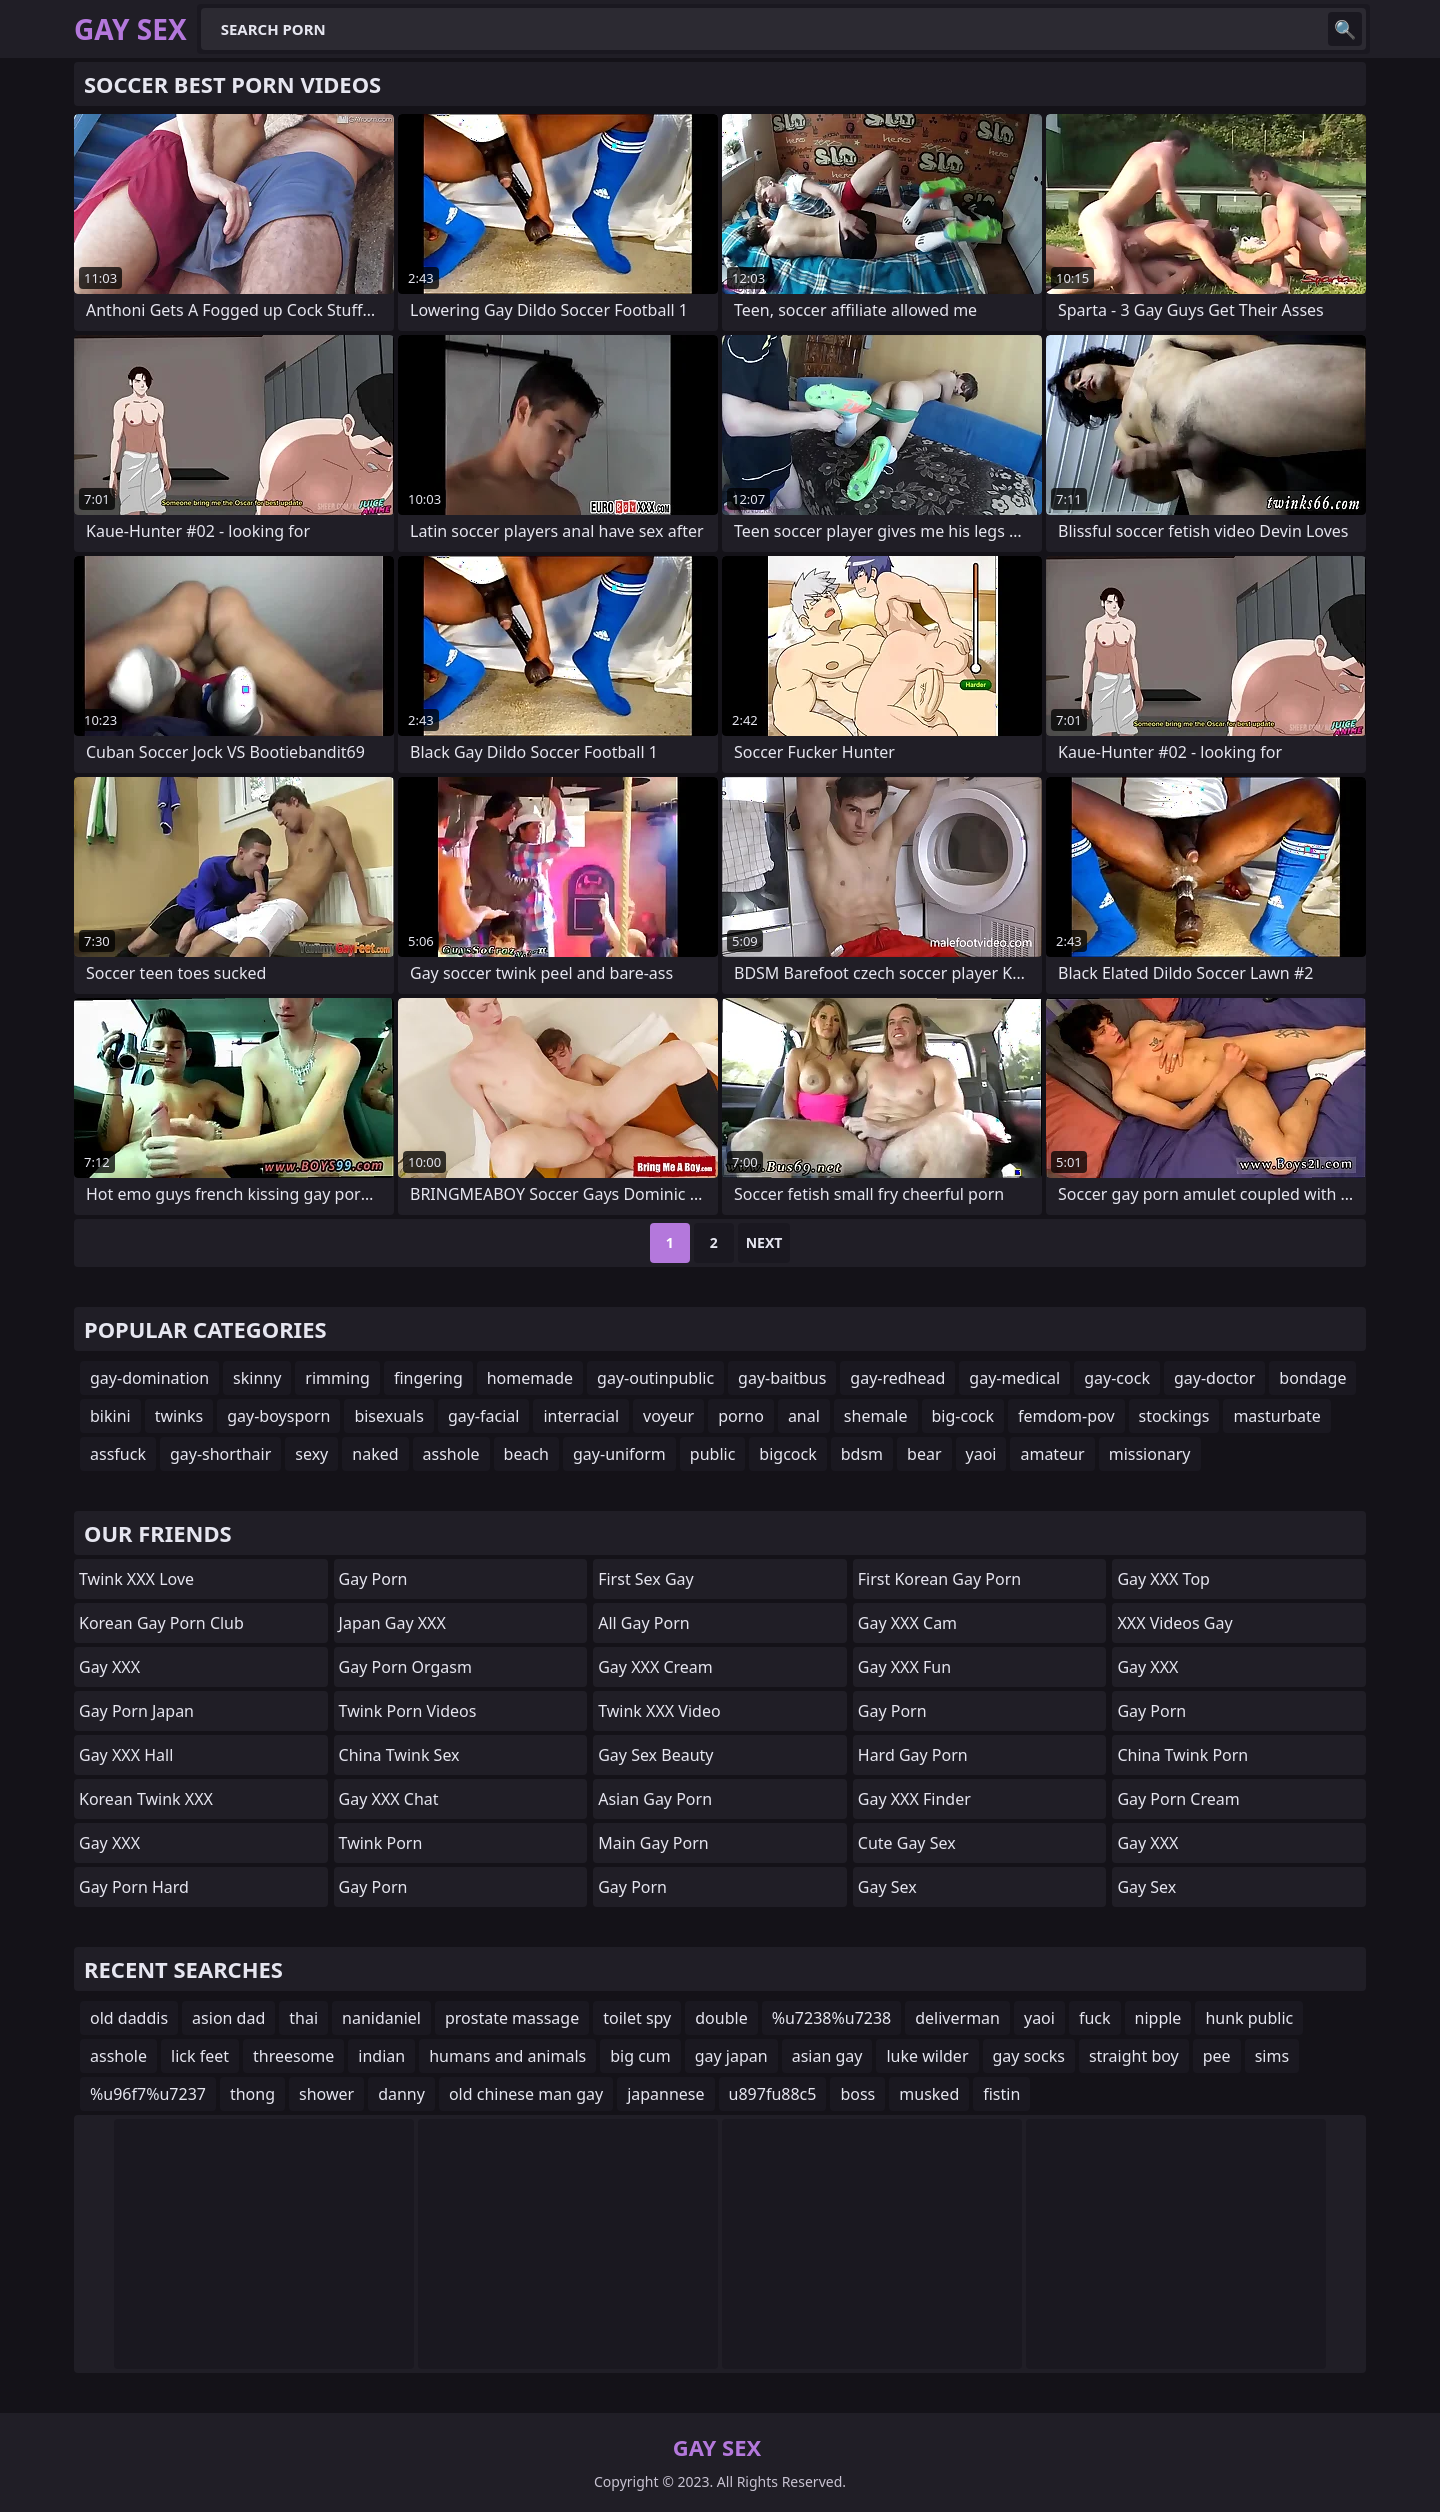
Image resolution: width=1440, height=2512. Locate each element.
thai (303, 2018)
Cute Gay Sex (907, 1843)
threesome (293, 2056)
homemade (530, 1378)
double (721, 2018)
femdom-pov (1066, 1416)
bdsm (862, 1454)
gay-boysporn (278, 1416)
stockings (1174, 1416)
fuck (1095, 2018)
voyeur (668, 1416)
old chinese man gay (526, 2094)
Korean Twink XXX (146, 1799)
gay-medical (1014, 1378)
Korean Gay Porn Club (161, 1623)
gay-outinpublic (655, 1378)
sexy (311, 1454)
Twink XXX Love (136, 1579)
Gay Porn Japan (136, 1711)
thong (252, 2094)
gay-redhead (897, 1378)
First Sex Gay (646, 1579)
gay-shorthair (220, 1454)
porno (741, 1416)
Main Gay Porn (653, 1843)
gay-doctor (1214, 1378)
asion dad (228, 2018)
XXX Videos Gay (1174, 1623)
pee (1217, 2056)
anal (804, 1416)
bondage (1312, 1378)
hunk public (1249, 2018)
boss (857, 2094)
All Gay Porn (643, 1623)
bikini (110, 1416)
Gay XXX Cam (907, 1623)
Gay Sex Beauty (655, 1755)
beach (526, 1454)
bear (924, 1454)
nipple (1158, 2018)
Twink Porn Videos (408, 1711)
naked (375, 1454)
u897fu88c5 (773, 2094)
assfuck (118, 1454)
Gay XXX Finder (914, 1799)
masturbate (1277, 1416)
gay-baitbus (782, 1378)
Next (764, 1242)
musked (929, 2094)
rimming (337, 1378)
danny (401, 2094)
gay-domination (149, 1378)
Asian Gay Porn (655, 1799)
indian (381, 2056)
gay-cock (1117, 1378)
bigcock (787, 1454)
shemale (876, 1416)
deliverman (957, 2018)
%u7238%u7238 (832, 2018)
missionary (1150, 1454)
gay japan (731, 2056)
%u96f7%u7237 (148, 2094)
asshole (451, 1454)
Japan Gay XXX (392, 1623)
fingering (428, 1378)
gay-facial (484, 1416)
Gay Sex (887, 1887)
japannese (665, 2094)
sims (1272, 2056)
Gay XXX (109, 1667)
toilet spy (637, 2018)
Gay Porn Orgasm (405, 1667)
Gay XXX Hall (126, 1755)
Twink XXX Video (659, 1711)
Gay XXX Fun (904, 1667)
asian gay (827, 2056)
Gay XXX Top (1163, 1579)
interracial (581, 1416)
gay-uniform (619, 1454)
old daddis (129, 2018)
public (713, 1454)
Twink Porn (381, 1843)
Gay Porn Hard (134, 1887)
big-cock (963, 1416)
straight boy (1134, 2056)
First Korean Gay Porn (939, 1579)
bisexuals (388, 1416)
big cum (640, 2056)
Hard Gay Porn (913, 1755)
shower (326, 2094)
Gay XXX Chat (389, 1799)
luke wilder (927, 2056)
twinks (179, 1416)
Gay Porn (373, 1579)
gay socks (1029, 2056)
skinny (257, 1378)
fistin (1001, 2094)
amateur (1052, 1454)
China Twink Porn (1182, 1755)
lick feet (200, 2056)
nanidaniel (381, 2018)
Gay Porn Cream (1178, 1799)
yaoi (981, 1454)
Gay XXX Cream (655, 1667)
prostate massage (512, 2018)
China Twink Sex (399, 1755)
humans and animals (507, 2056)
